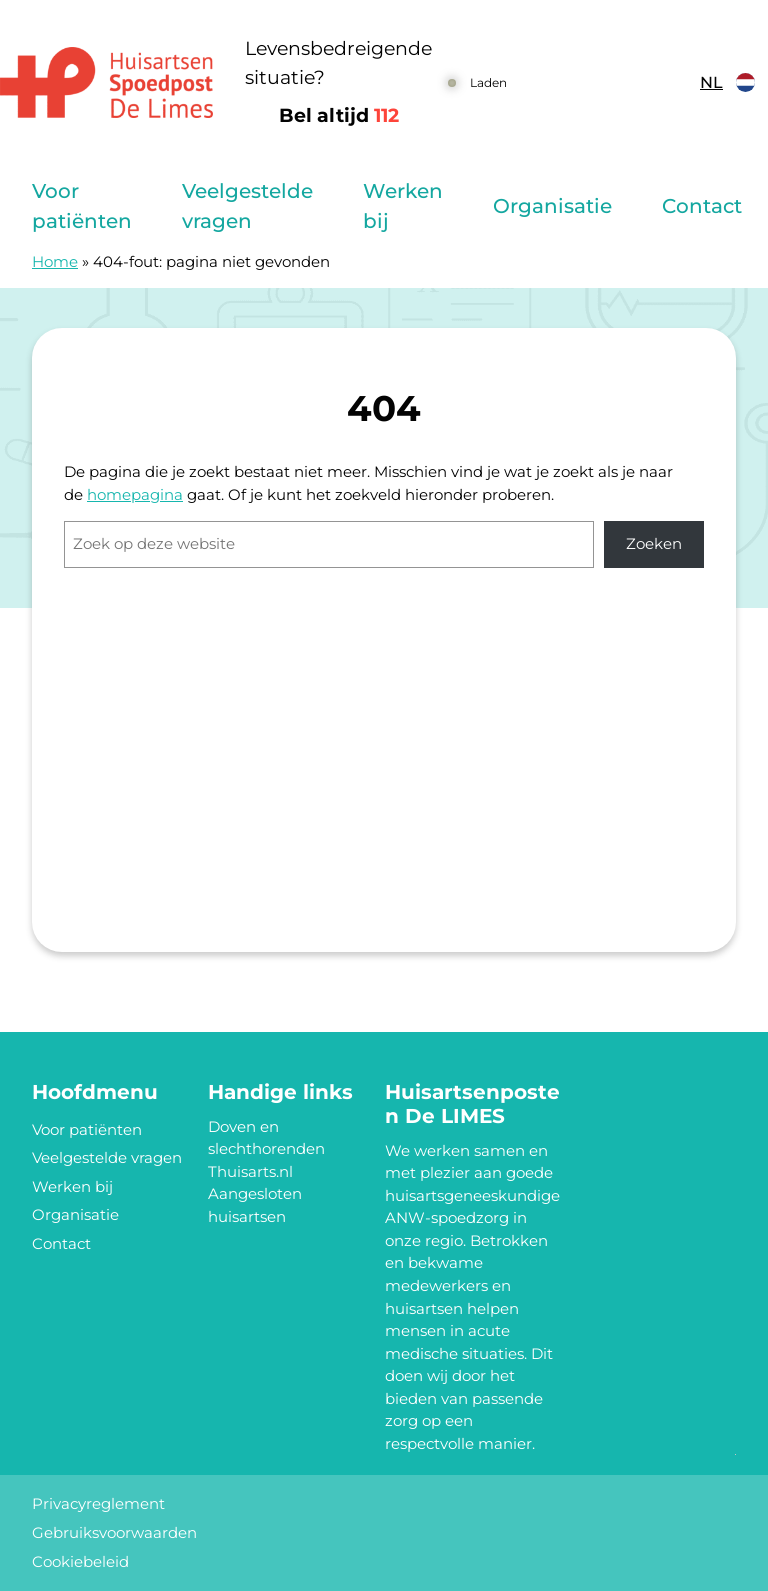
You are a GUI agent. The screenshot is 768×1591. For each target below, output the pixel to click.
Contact (702, 206)
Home (55, 261)
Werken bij (403, 206)
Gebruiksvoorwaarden (114, 1532)
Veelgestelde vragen (247, 206)
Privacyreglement (98, 1503)
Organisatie (552, 206)
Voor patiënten (82, 206)
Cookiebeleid (80, 1561)
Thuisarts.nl (250, 1171)
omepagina (140, 494)
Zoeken (654, 543)
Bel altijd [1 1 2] (339, 115)
